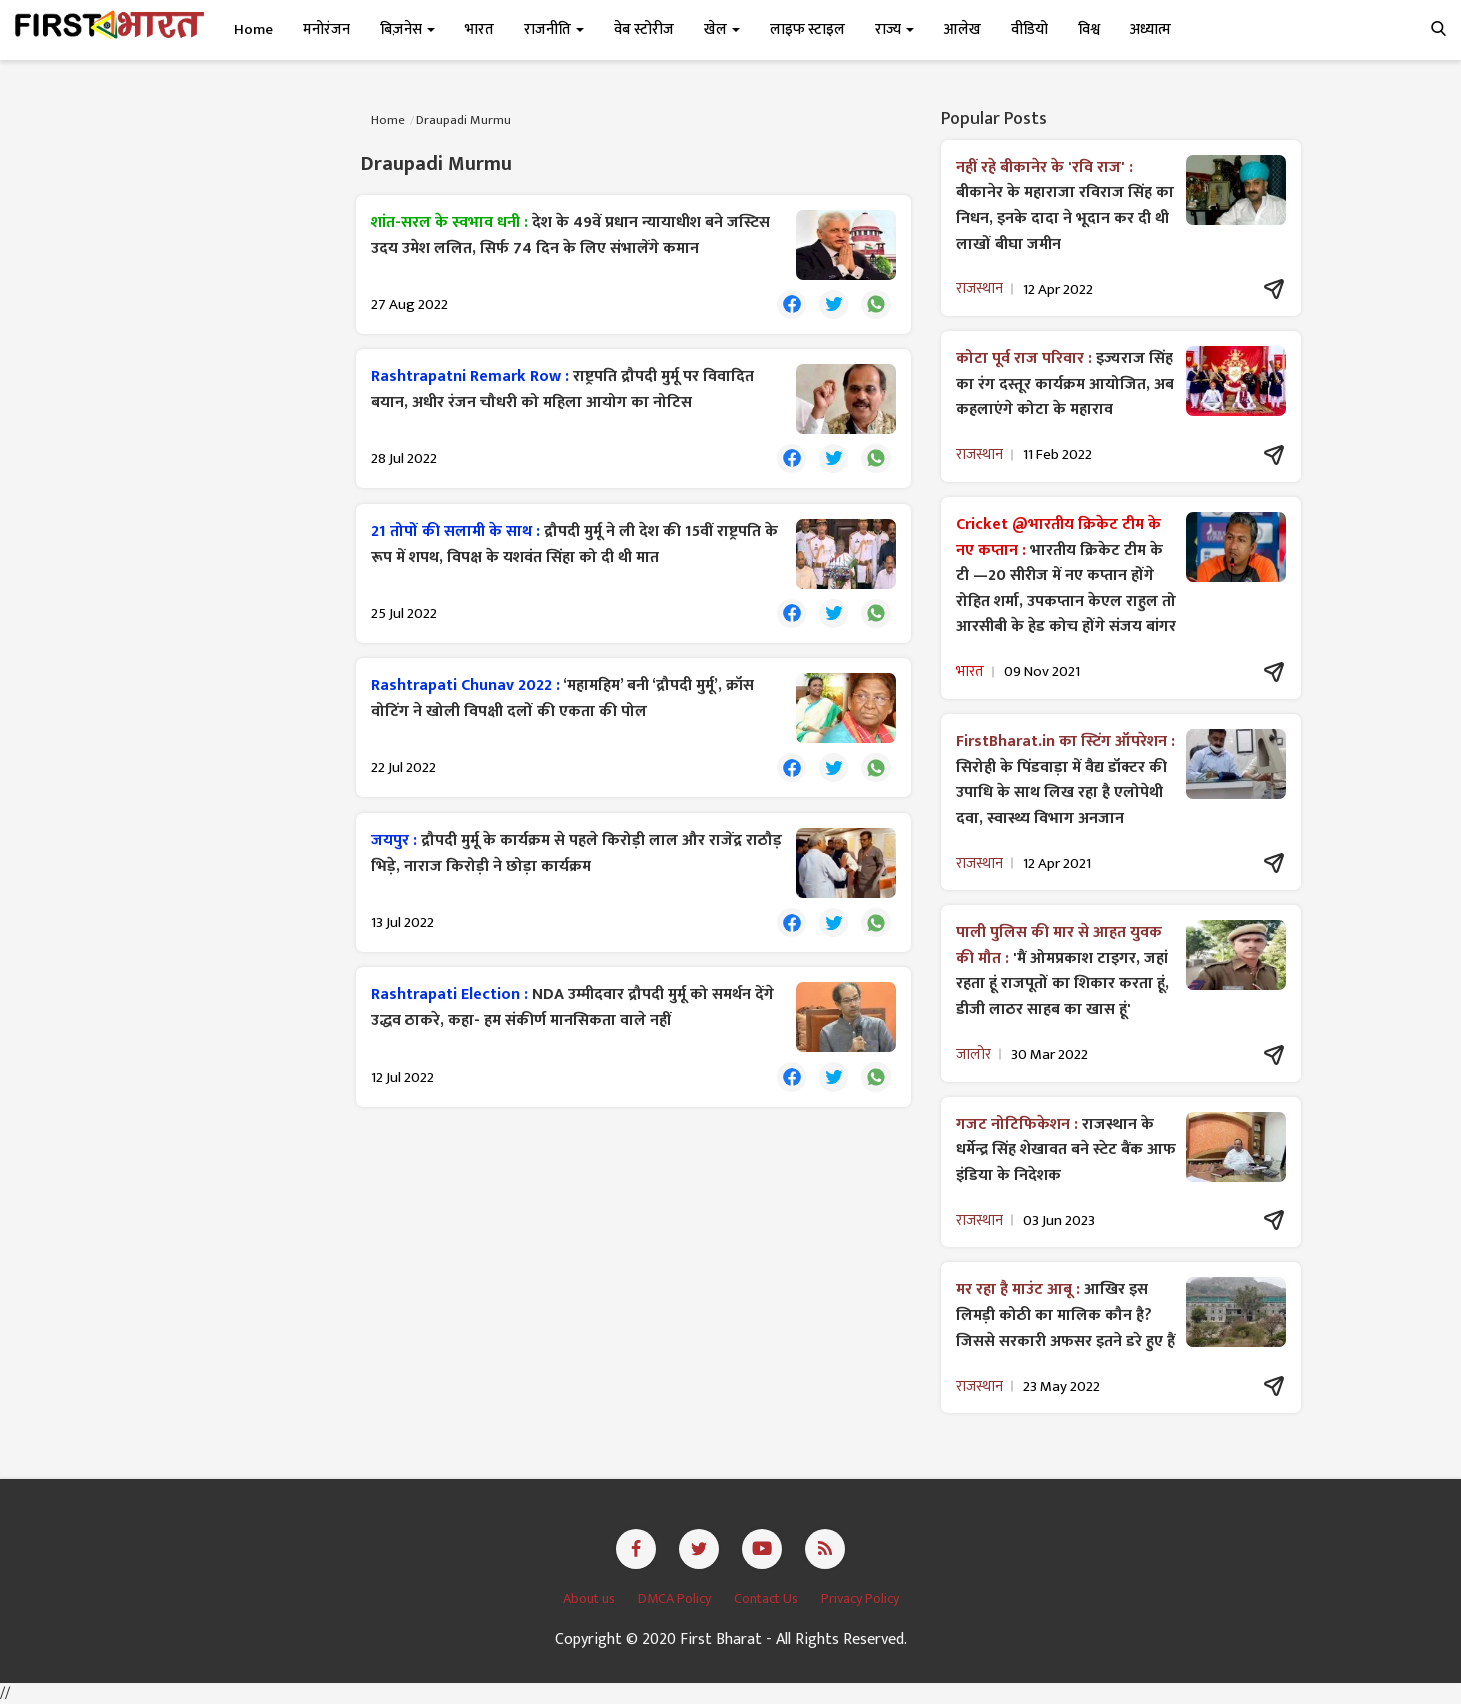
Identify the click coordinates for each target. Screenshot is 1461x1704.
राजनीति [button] (554, 29)
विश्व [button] (1089, 29)
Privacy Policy (860, 1598)
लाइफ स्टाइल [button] (807, 29)
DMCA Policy (676, 1598)
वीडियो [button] (1029, 29)
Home (253, 29)
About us (590, 1598)
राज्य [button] (894, 29)
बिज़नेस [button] (407, 29)
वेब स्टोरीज (644, 29)
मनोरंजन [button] (326, 29)
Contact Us (767, 1598)
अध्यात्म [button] (1150, 29)
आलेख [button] (962, 29)
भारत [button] (479, 29)
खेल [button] (722, 29)
